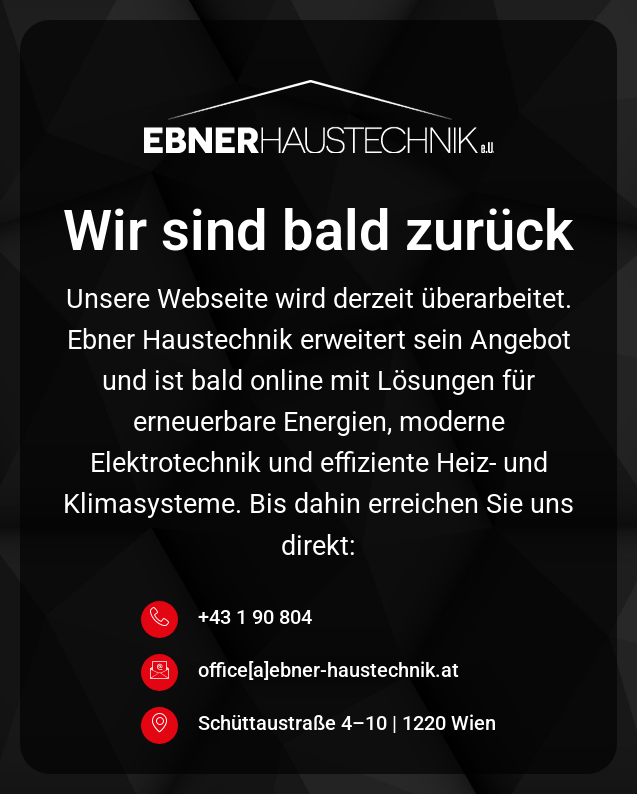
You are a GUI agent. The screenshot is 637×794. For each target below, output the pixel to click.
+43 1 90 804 (255, 617)
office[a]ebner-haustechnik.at (328, 670)
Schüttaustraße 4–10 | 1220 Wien (347, 723)
